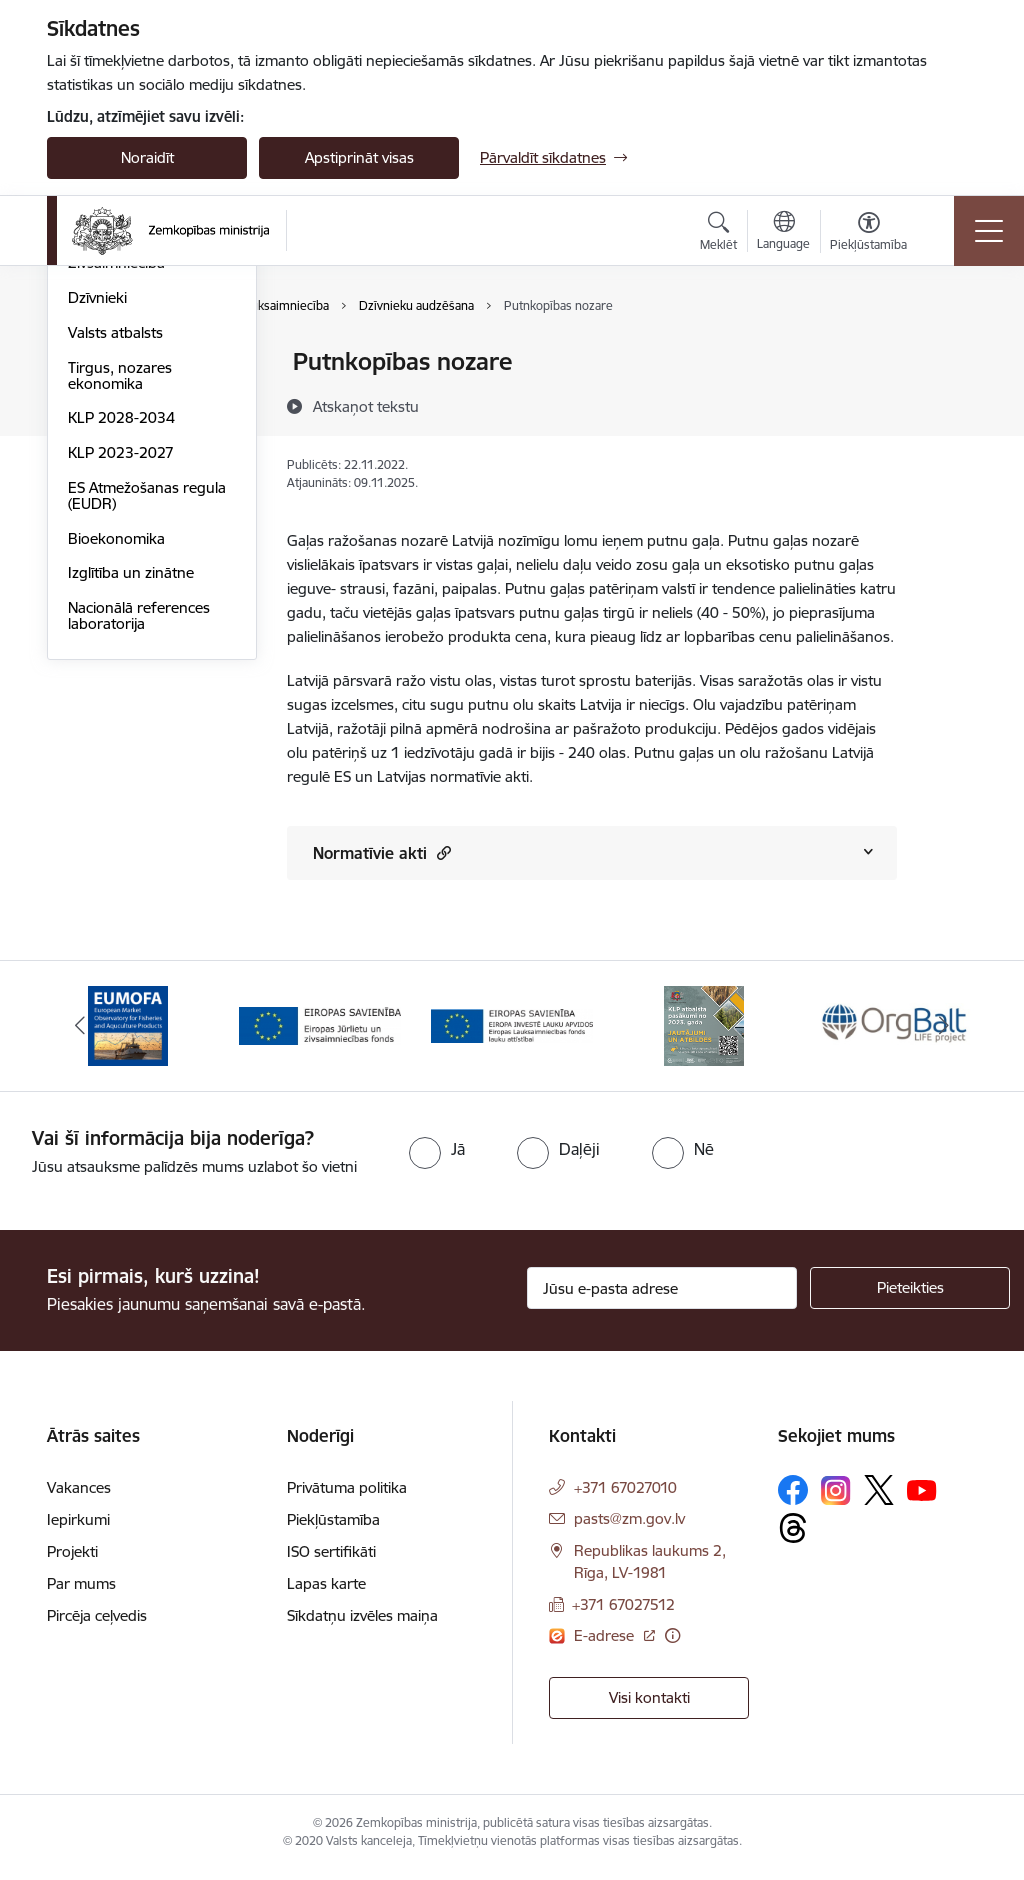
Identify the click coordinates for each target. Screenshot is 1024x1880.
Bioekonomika (116, 777)
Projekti (72, 1560)
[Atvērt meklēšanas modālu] (718, 234)
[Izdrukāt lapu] (949, 353)
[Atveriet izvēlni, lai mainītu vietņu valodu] (783, 233)
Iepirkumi (78, 1528)
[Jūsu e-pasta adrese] (662, 1297)
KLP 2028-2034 (121, 657)
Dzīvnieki (97, 536)
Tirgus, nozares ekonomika (120, 614)
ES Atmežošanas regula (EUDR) (147, 734)
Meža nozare (111, 467)
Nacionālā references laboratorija (139, 854)
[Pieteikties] (910, 1297)
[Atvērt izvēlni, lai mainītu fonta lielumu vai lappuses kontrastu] (868, 234)
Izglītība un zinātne (131, 812)
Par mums (81, 1592)
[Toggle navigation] (989, 231)
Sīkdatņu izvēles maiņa (362, 1624)
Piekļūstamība (333, 1528)
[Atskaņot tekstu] (366, 406)
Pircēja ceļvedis (97, 1624)
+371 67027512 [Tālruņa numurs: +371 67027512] (623, 1613)
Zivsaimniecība (116, 502)
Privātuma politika (347, 1496)
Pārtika (91, 432)
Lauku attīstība (117, 397)
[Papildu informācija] (672, 1643)
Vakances (79, 1496)
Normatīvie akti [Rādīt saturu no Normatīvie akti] (382, 852)
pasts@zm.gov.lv (629, 1527)
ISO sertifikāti (331, 1560)
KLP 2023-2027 (121, 691)
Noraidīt (147, 157)
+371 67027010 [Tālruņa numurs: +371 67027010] (625, 1496)
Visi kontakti (649, 1706)
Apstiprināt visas (359, 157)
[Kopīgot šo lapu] (949, 403)
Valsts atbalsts (115, 571)
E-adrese (606, 1643)
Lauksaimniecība (123, 363)
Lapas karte (326, 1592)
